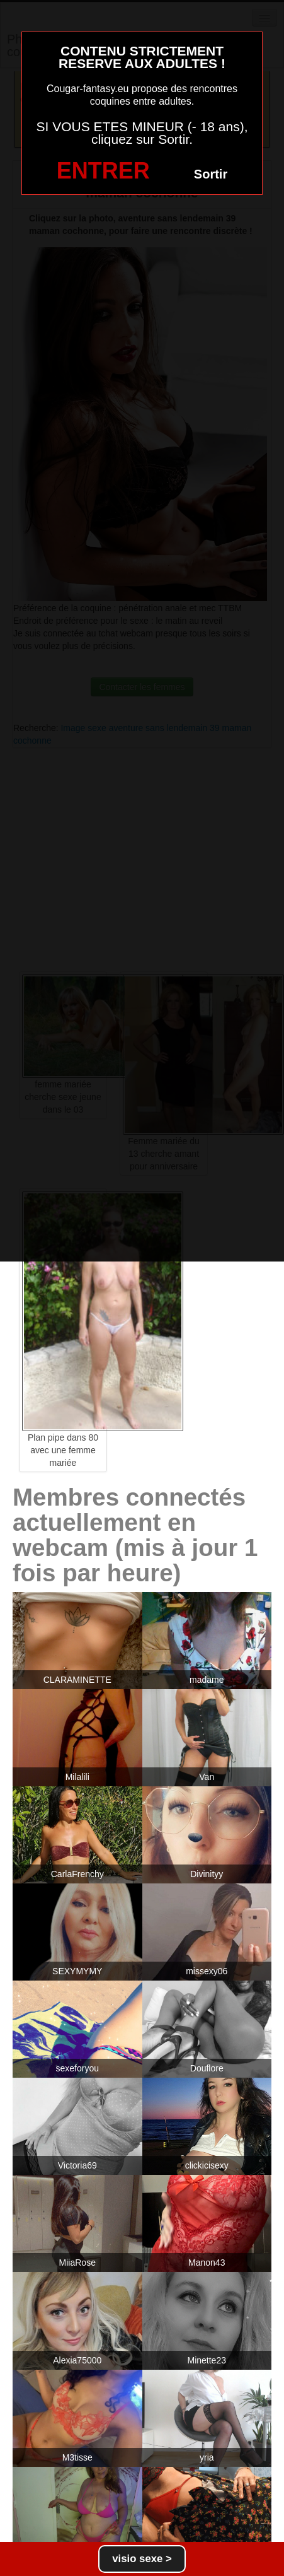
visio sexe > (142, 2559)
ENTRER (103, 171)
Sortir (210, 174)
